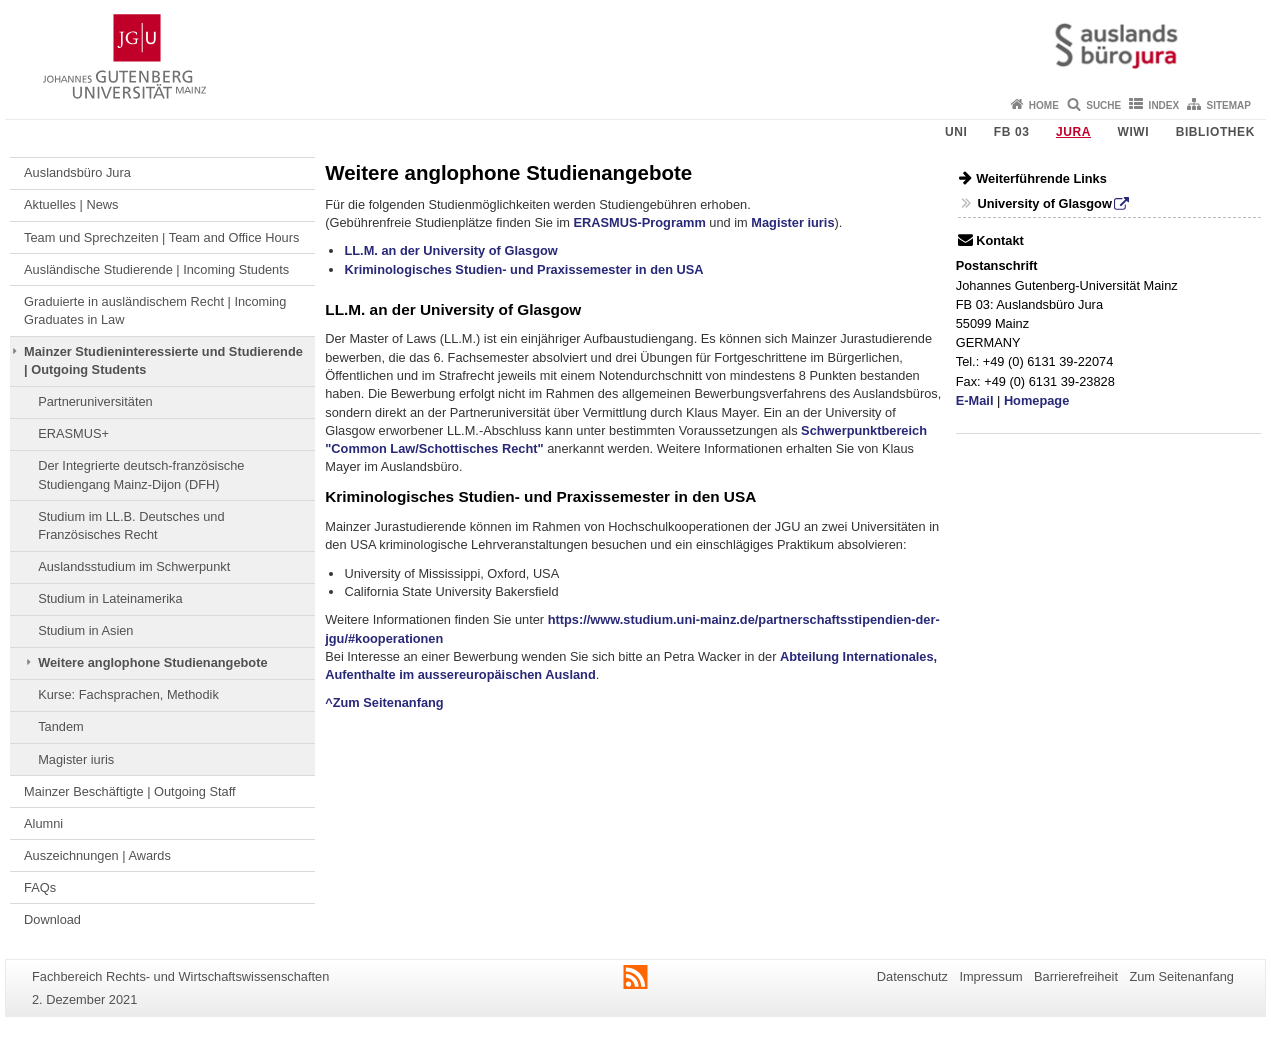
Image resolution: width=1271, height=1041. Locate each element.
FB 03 (1012, 132)
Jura (1073, 132)
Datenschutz (912, 976)
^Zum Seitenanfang (384, 702)
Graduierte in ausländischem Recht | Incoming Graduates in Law (155, 310)
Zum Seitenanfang (1181, 976)
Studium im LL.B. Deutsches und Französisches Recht (131, 525)
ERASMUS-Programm (640, 222)
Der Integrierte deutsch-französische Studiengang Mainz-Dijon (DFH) (141, 474)
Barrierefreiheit (1076, 976)
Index (1164, 105)
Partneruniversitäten (95, 401)
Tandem (61, 726)
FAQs (40, 887)
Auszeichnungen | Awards (97, 855)
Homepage (1036, 400)
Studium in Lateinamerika (110, 598)
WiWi (1133, 132)
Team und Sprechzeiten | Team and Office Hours (161, 237)
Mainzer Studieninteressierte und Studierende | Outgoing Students (163, 360)
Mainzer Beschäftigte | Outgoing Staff (130, 791)
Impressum (990, 976)
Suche (1103, 105)
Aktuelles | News (71, 204)
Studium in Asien (85, 630)
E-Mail (975, 400)
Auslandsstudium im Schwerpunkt (134, 566)
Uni (956, 132)
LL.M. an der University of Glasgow (450, 250)
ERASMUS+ (73, 433)
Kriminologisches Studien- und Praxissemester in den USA (523, 269)
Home (1044, 105)
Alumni (43, 823)
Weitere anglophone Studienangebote (152, 662)
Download (52, 919)
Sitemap (1229, 105)
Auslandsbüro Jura (77, 172)
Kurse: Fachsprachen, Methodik (128, 694)
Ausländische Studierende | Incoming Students (156, 269)
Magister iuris (76, 759)
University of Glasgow (1044, 203)
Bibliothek (1215, 132)
